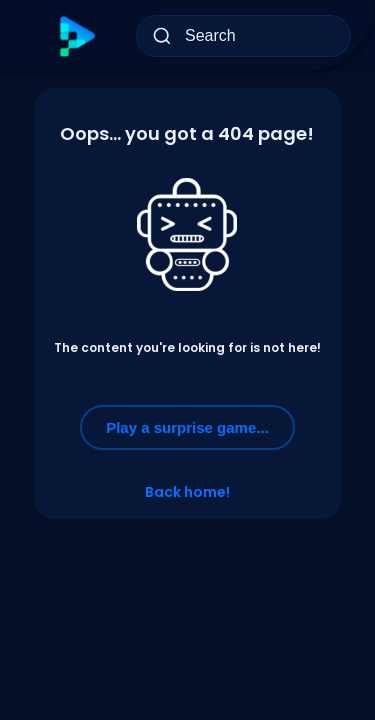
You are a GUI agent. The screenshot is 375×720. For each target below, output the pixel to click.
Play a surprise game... (187, 427)
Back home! (187, 492)
